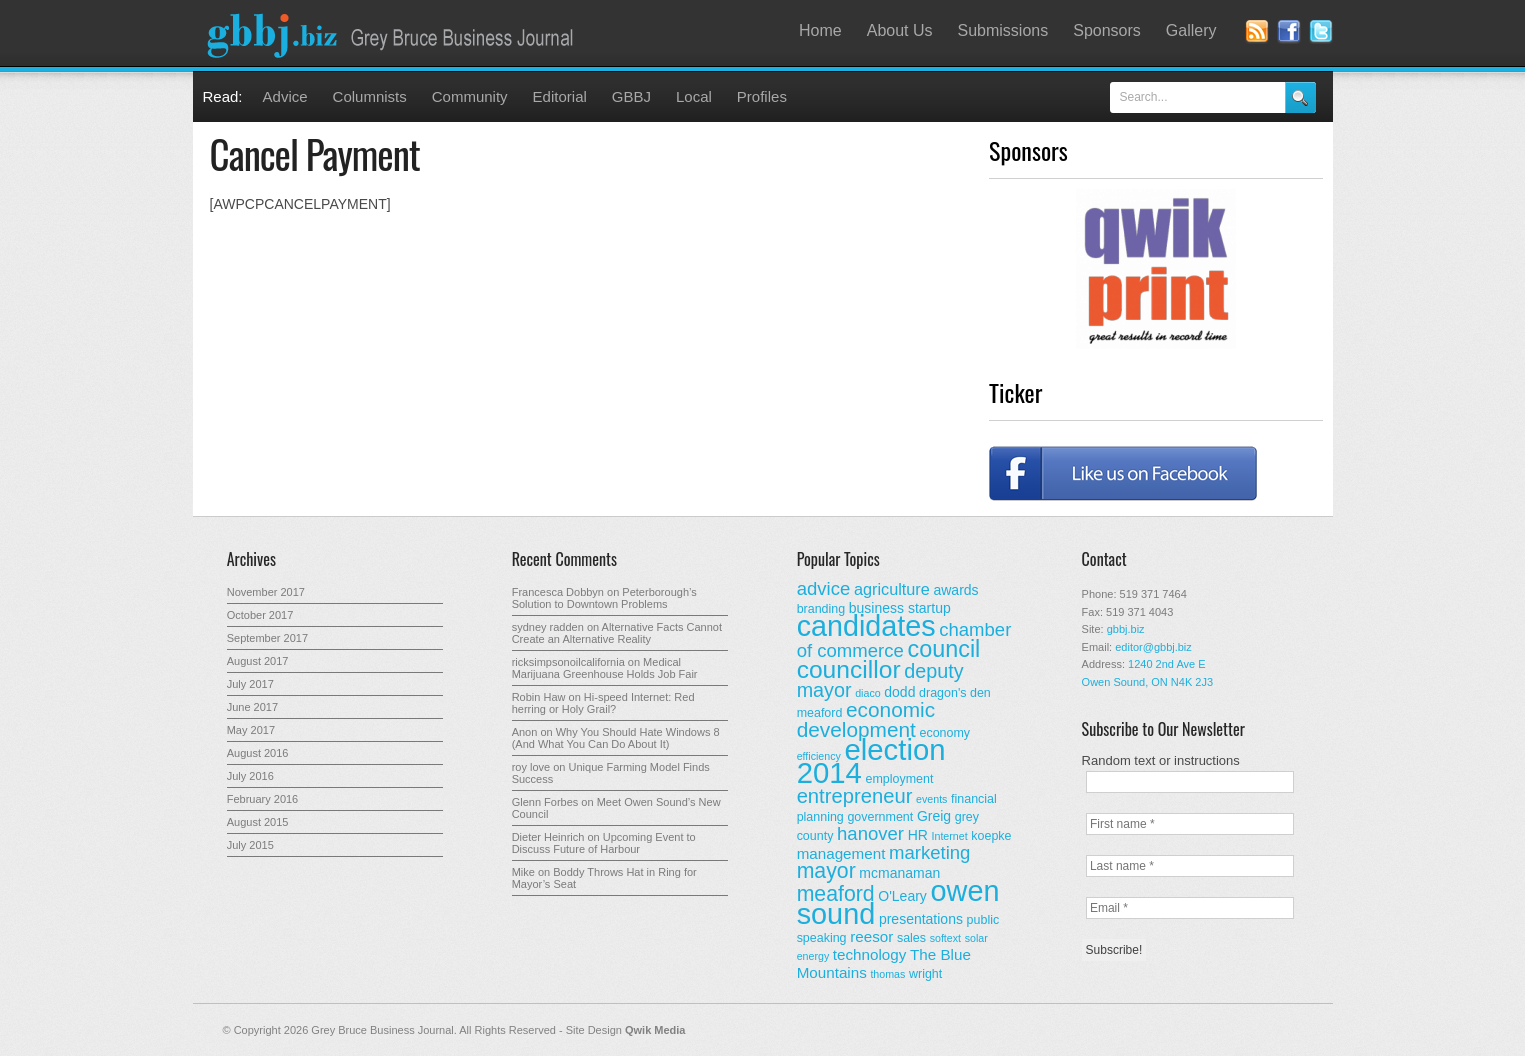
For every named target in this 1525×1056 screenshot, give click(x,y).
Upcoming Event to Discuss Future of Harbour (604, 843)
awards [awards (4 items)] (955, 590)
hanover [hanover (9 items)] (870, 833)
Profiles (762, 96)
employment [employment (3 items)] (900, 779)
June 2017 (252, 707)
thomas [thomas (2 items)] (887, 974)
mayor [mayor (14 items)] (826, 871)
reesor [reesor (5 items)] (871, 936)
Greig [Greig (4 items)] (934, 816)
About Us (900, 30)
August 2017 (258, 661)
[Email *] (1190, 908)
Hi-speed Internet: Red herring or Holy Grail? (603, 703)
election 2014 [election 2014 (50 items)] (871, 761)
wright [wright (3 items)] (925, 974)
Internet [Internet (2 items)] (950, 836)
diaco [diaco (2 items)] (867, 693)
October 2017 (260, 615)
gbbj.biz (1126, 629)
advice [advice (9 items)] (824, 588)
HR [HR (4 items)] (918, 835)
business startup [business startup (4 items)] (900, 608)
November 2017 (266, 592)
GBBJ (631, 96)
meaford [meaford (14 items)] (836, 894)
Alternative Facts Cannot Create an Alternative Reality (617, 633)
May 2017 (251, 730)
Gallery (1191, 30)
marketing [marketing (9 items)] (929, 852)
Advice (285, 96)
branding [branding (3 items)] (821, 609)
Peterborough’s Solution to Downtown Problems (604, 598)
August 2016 (258, 753)
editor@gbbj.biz (1153, 647)
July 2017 (250, 684)
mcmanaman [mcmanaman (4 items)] (899, 873)
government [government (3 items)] (880, 817)
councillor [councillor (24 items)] (849, 669)
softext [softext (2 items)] (945, 938)
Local (694, 96)
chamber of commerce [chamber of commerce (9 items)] (904, 640)
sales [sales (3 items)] (911, 938)
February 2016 (263, 799)
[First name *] (1190, 824)
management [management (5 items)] (841, 853)
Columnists (370, 96)
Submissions (1003, 30)
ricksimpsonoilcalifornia (568, 662)
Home (820, 30)
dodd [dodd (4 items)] (899, 692)
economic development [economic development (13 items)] (866, 719)
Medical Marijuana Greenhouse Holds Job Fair (605, 668)
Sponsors (1107, 30)
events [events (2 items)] (931, 799)
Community (470, 96)
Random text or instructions (1161, 760)
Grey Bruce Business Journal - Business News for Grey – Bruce (393, 33)
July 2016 (250, 776)
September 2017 (267, 638)
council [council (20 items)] (943, 649)
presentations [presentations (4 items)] (921, 919)
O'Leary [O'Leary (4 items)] (902, 896)
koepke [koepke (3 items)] (991, 836)
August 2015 (258, 822)
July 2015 (250, 845)
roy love (531, 767)
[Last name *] (1190, 866)
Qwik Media (655, 1030)
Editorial (560, 96)
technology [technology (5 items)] (870, 954)
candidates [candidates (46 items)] (866, 626)
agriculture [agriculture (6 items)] (892, 589)
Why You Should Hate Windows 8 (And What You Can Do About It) (616, 738)
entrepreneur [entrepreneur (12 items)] (855, 796)
